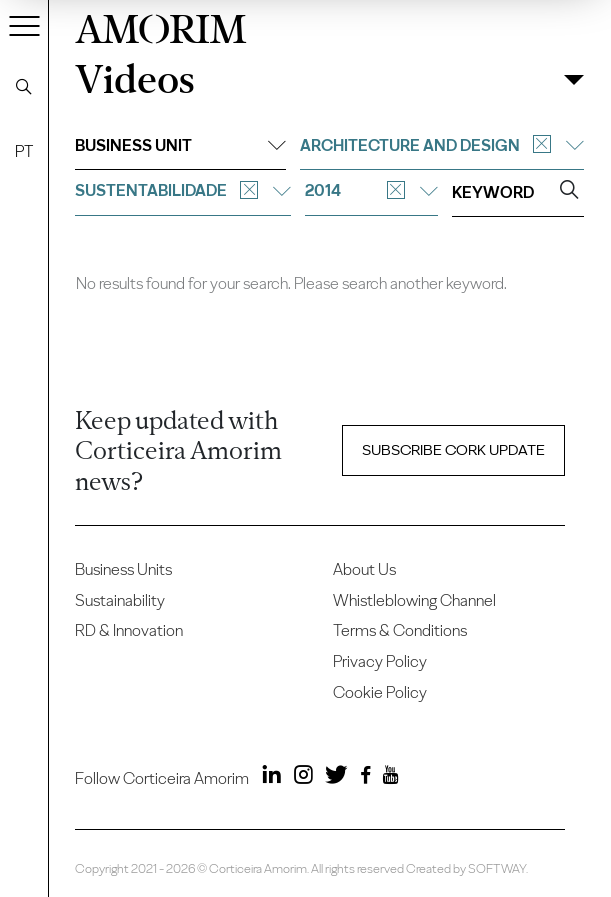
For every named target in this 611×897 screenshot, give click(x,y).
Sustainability (120, 600)
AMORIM (161, 26)
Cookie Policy (380, 692)
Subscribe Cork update (453, 449)
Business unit (180, 145)
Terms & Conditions (400, 630)
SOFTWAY (497, 868)
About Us (364, 569)
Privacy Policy (380, 661)
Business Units (123, 569)
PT (24, 151)
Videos (135, 80)
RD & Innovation (129, 630)
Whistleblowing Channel (414, 600)
